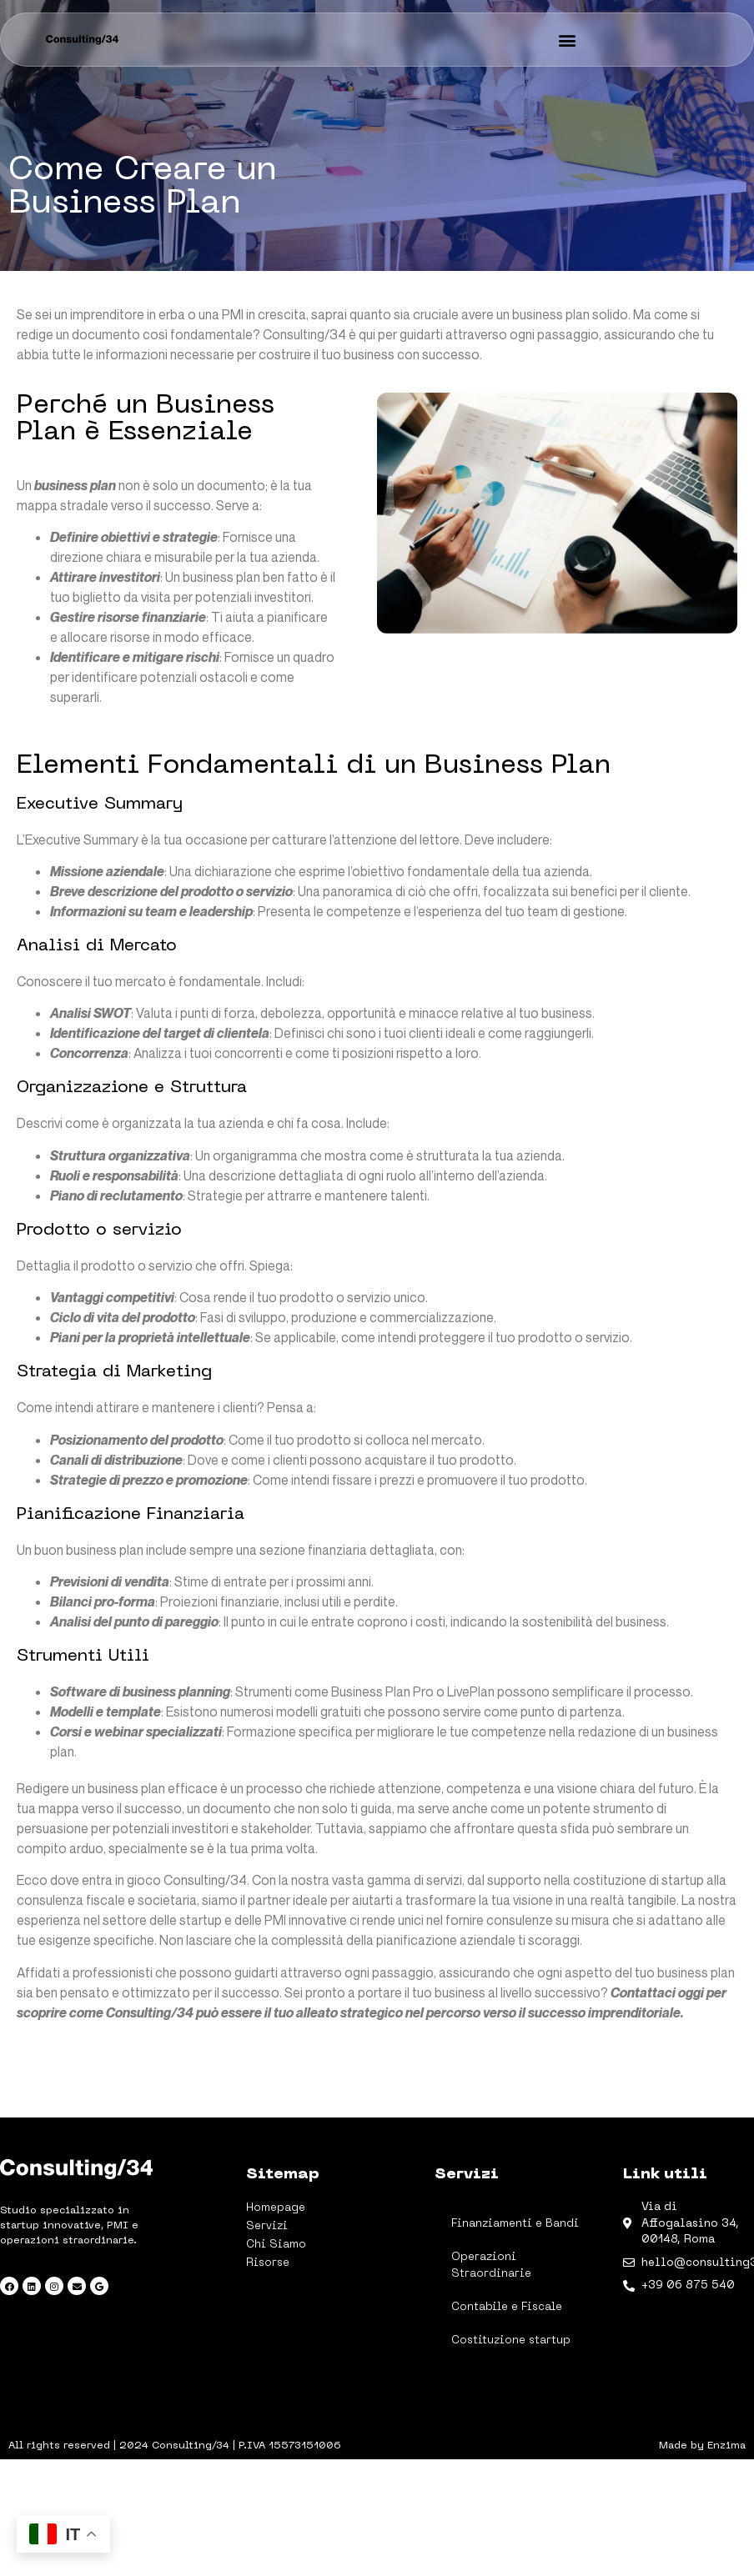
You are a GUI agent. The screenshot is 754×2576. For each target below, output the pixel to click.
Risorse (267, 2263)
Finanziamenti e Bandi (515, 2223)
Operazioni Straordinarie (491, 2265)
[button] (567, 39)
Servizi (271, 2226)
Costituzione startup (511, 2340)
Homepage (275, 2208)
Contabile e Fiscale (506, 2307)
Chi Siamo (276, 2244)
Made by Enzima (702, 2446)
